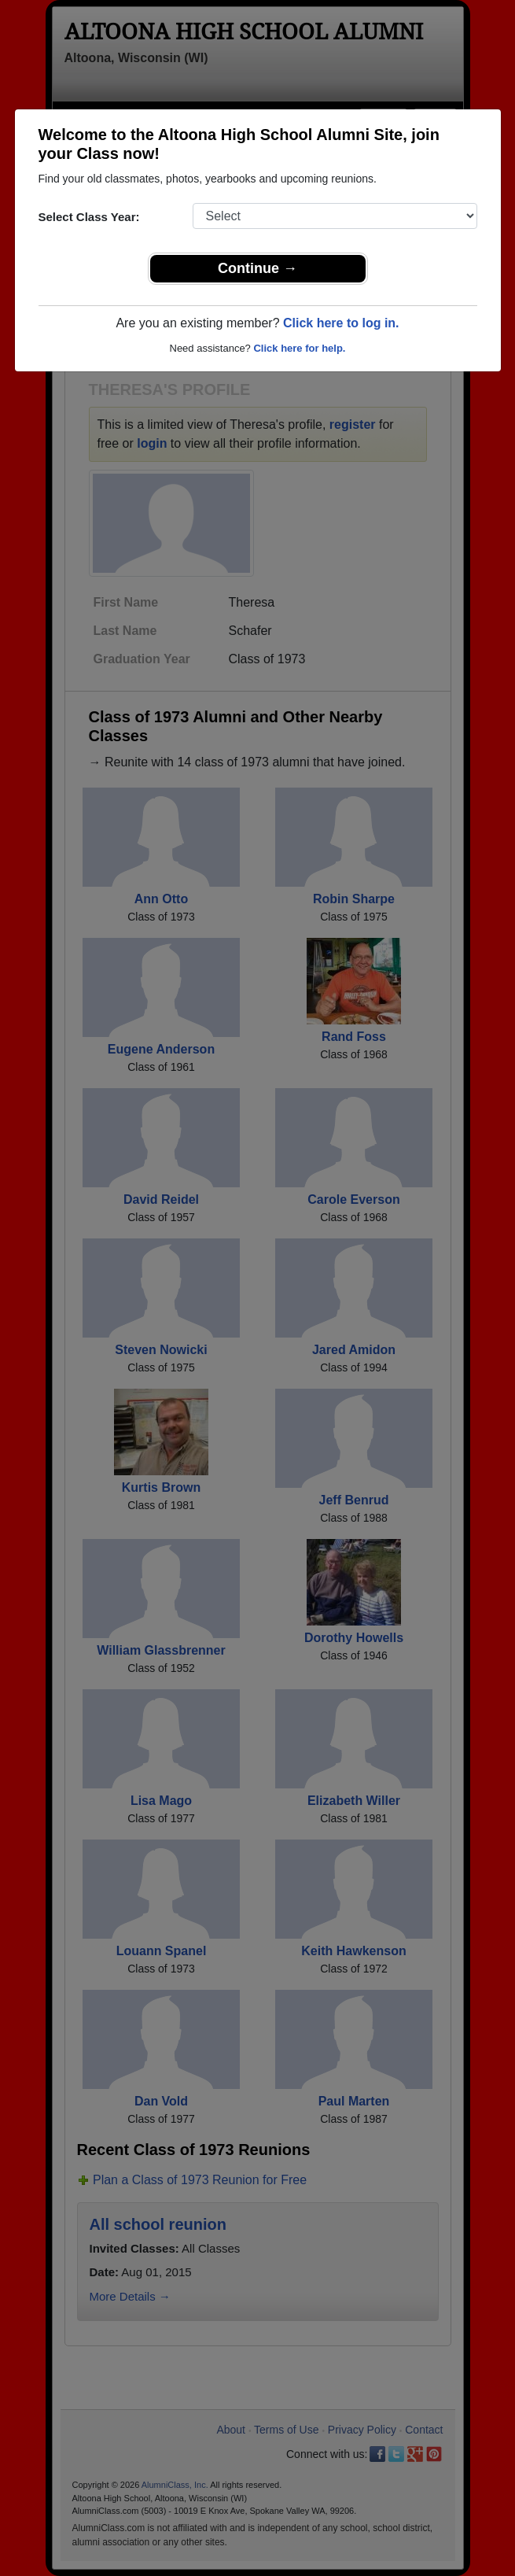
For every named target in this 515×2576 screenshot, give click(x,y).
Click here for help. (299, 348)
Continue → (257, 268)
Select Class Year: (89, 216)
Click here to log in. (341, 323)
